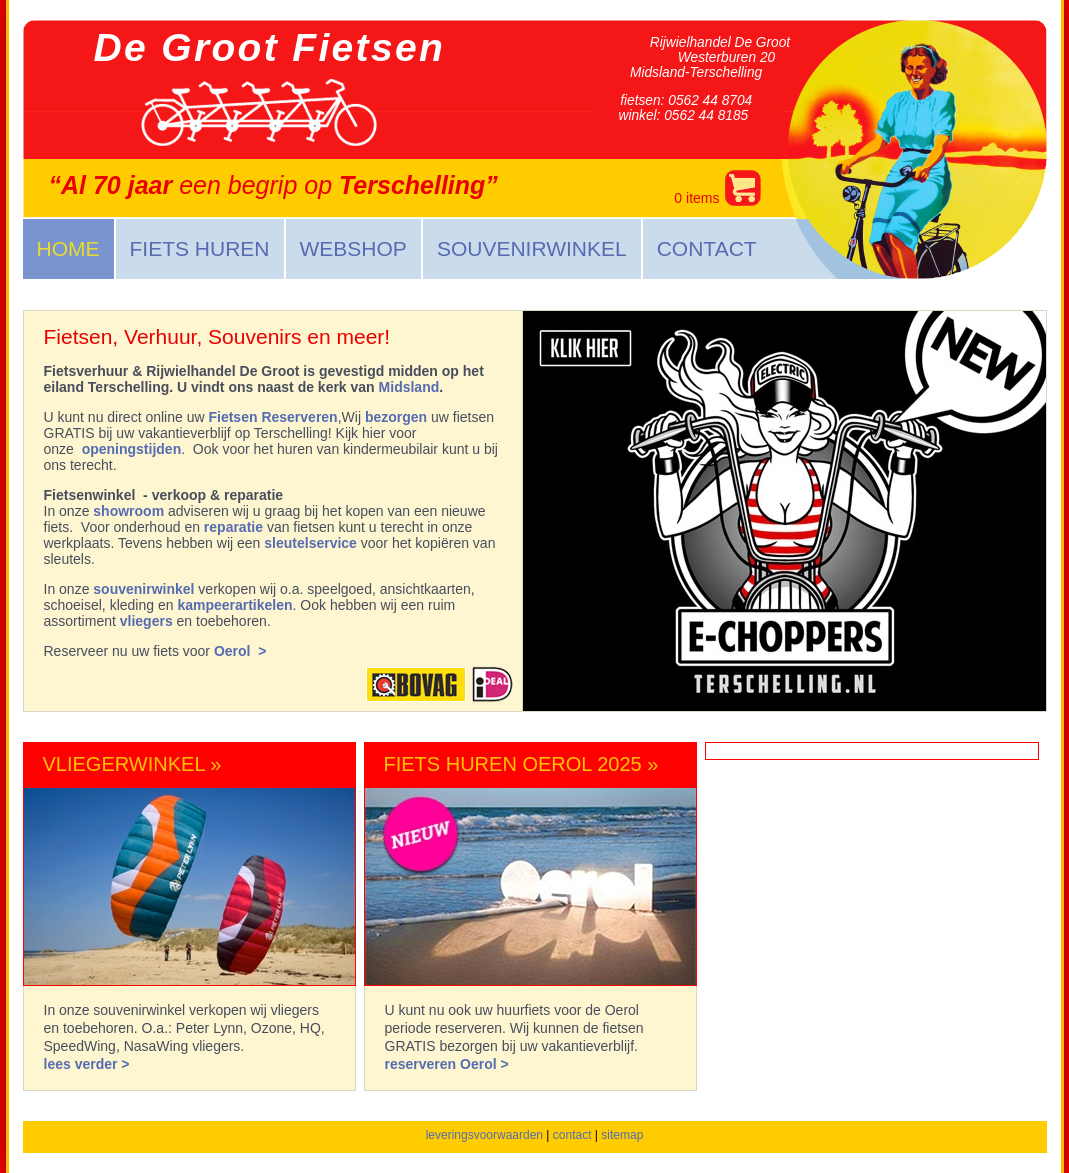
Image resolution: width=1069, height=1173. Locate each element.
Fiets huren (200, 248)
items (717, 188)
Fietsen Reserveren (272, 417)
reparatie (233, 527)
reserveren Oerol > (447, 1064)
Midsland (409, 387)
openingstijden (132, 449)
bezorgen (396, 417)
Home (68, 248)
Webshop (353, 248)
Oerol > (240, 651)
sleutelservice (310, 543)
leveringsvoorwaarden (484, 1135)
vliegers (146, 621)
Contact (707, 248)
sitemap (622, 1135)
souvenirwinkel (143, 589)
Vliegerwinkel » (132, 764)
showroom (128, 511)
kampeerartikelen (234, 605)
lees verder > (87, 1064)
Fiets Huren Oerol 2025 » (521, 764)
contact (572, 1135)
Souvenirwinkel (532, 248)
